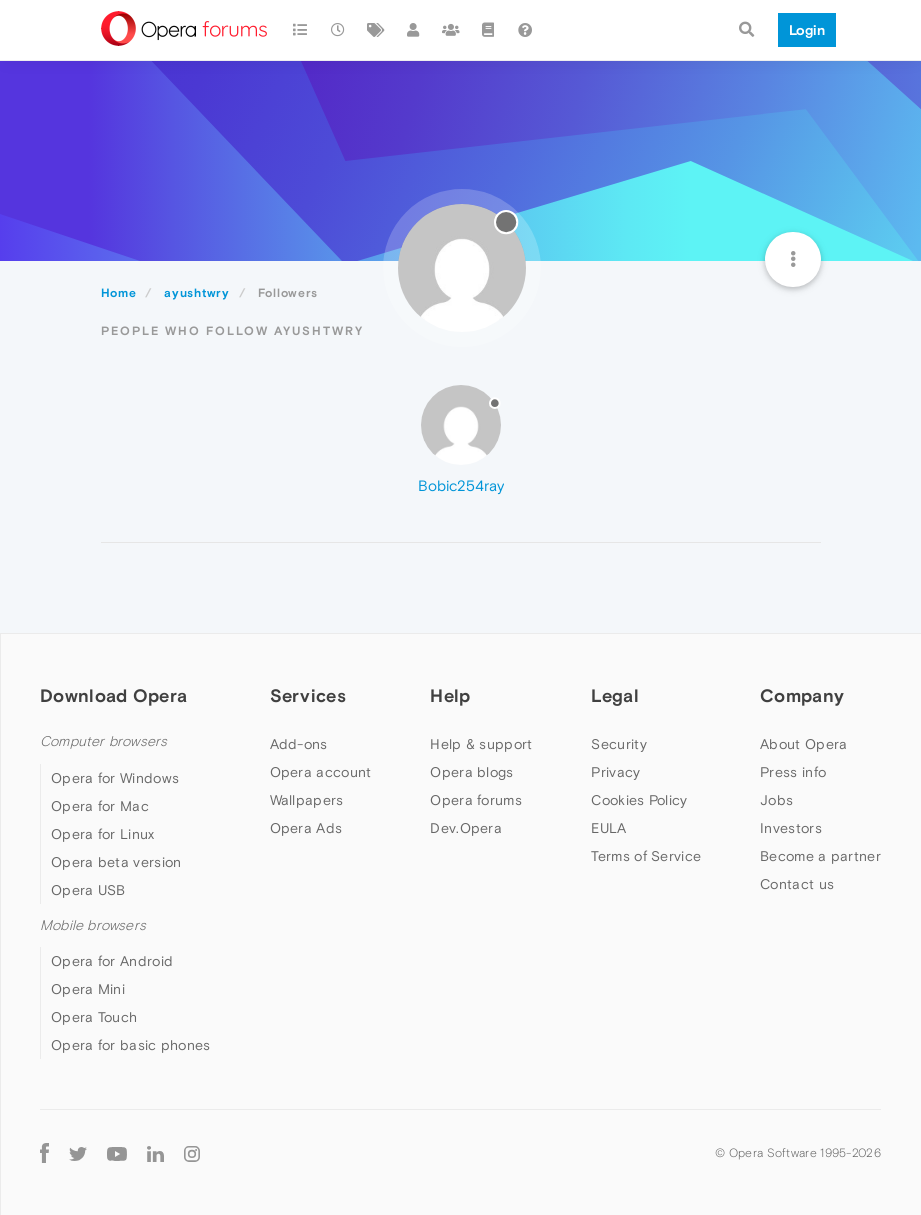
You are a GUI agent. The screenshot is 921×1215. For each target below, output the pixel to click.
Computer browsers (103, 741)
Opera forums (476, 800)
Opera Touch (94, 1017)
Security (618, 744)
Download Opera (113, 695)
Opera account (321, 772)
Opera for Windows (115, 778)
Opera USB (88, 890)
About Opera (803, 744)
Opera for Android (112, 961)
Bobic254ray (461, 485)
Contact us (797, 884)
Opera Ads (306, 828)
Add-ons (299, 744)
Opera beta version (116, 862)
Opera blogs (471, 772)
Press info (793, 772)
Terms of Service (646, 856)
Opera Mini (88, 989)
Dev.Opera (466, 828)
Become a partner (820, 856)
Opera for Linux (103, 834)
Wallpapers (307, 800)
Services (308, 695)
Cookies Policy (639, 800)
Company (802, 695)
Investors (791, 828)
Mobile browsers (93, 925)
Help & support (481, 744)
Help (450, 695)
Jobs (776, 800)
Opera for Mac (100, 806)
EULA (608, 828)
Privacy (615, 772)
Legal (615, 695)
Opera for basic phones (131, 1045)
